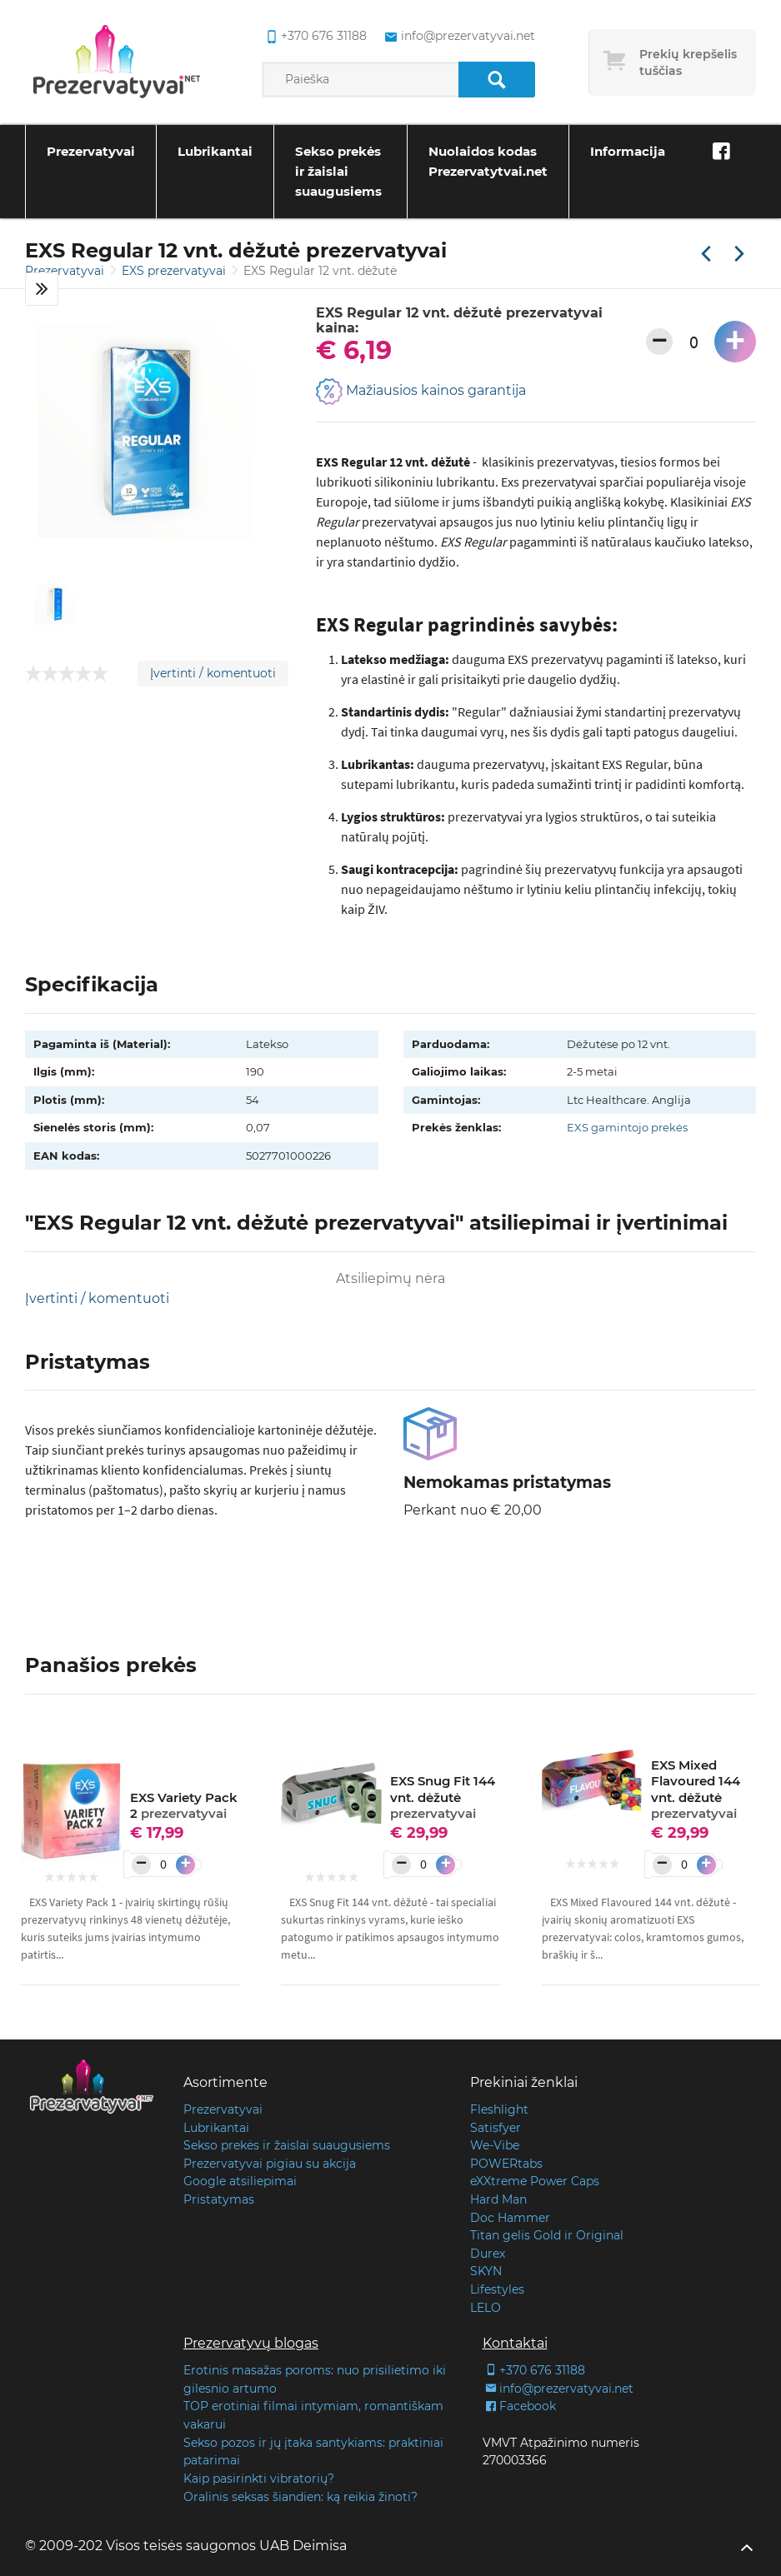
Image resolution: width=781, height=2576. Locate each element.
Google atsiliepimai (240, 2181)
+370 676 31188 (534, 2370)
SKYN (486, 2271)
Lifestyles (497, 2289)
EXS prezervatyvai (175, 270)
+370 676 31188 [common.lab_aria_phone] (314, 36)
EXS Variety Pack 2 (184, 1806)
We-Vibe (494, 2145)
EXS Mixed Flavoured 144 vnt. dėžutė (695, 1789)
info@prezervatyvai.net (558, 2388)
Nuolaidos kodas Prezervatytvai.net (488, 161)
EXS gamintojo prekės (627, 1127)
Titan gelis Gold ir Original (546, 2235)
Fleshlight (499, 2109)
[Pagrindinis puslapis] (116, 62)
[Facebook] (721, 151)
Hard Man (498, 2199)
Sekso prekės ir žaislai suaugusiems (338, 171)
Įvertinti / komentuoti (213, 673)
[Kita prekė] (739, 255)
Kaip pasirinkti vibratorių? (258, 2478)
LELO (485, 2307)
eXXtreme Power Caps (534, 2181)
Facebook (519, 2406)
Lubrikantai (215, 151)
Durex (487, 2253)
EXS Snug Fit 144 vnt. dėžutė (442, 1797)
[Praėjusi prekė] (706, 255)
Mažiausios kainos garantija (421, 391)
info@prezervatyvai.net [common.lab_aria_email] (458, 36)
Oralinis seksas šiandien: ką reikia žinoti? (300, 2496)
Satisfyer (495, 2127)
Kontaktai (515, 2343)
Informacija (627, 151)
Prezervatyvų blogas (250, 2343)
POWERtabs (506, 2163)
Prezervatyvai (91, 151)
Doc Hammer (510, 2217)
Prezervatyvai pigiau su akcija (269, 2163)
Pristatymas (218, 2199)
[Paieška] (496, 79)
